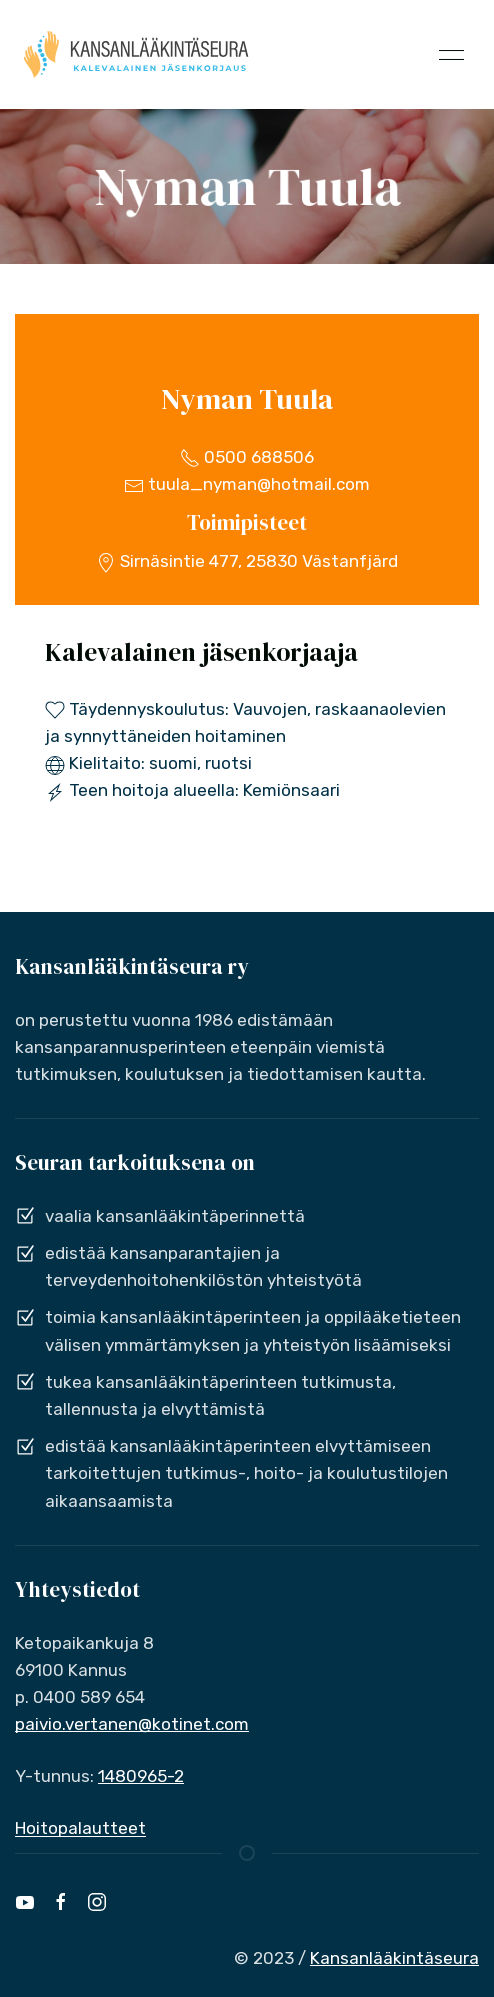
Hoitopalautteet (80, 1828)
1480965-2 (141, 1776)
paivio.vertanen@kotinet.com (132, 1724)
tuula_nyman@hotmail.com (247, 484)
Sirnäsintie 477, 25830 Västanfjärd (247, 561)
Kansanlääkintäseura (394, 1958)
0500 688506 (247, 457)
